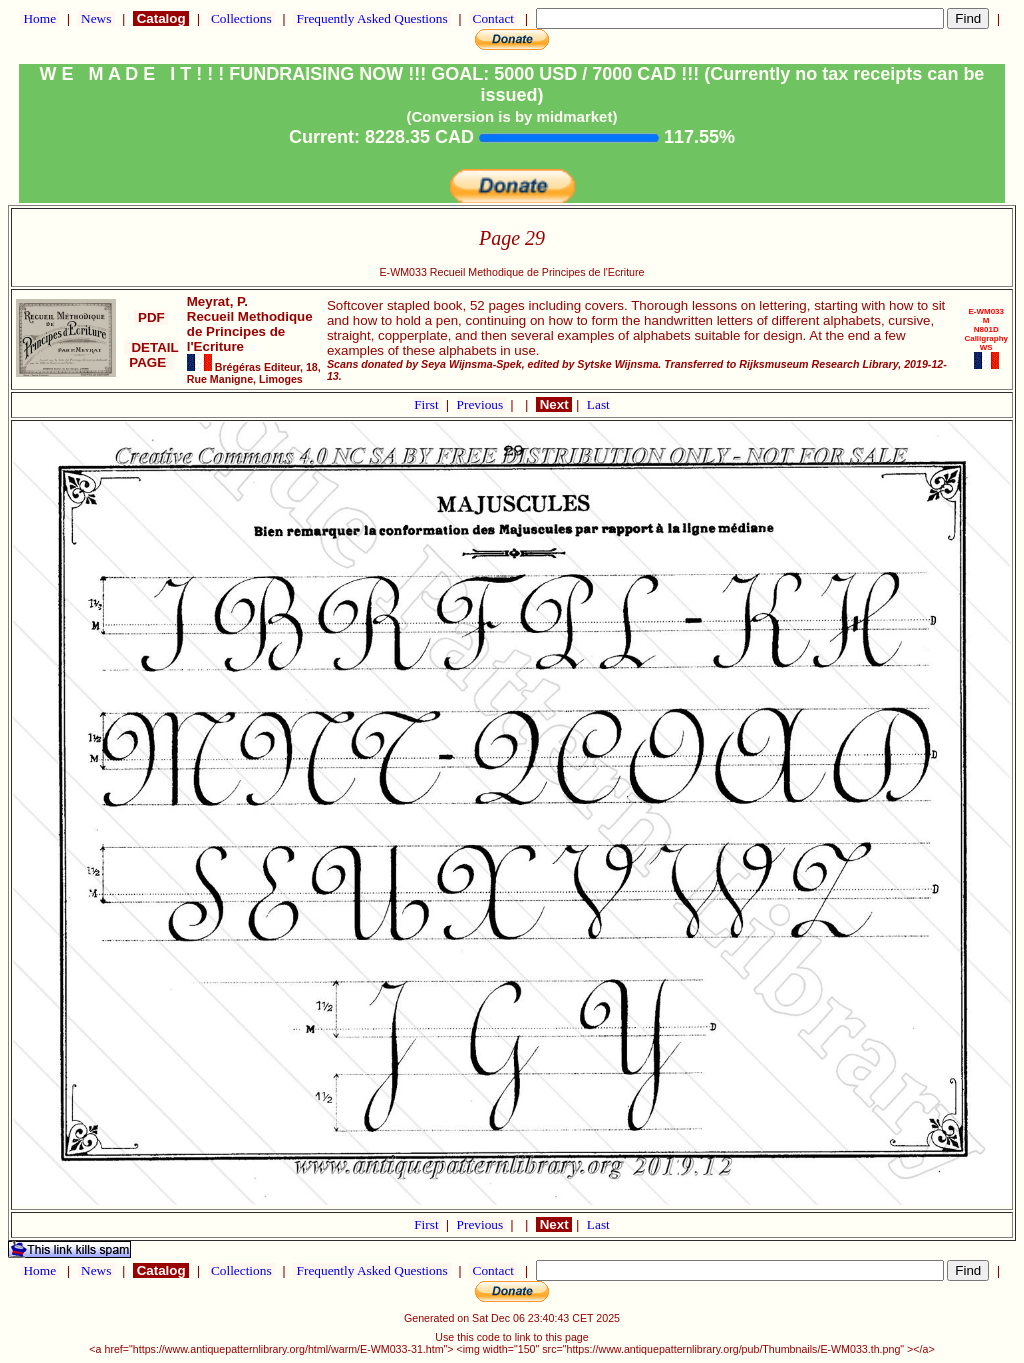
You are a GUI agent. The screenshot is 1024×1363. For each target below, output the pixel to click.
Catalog (161, 18)
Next (554, 404)
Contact (493, 18)
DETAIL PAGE (151, 355)
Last (598, 404)
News (96, 18)
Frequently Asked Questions (372, 18)
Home (39, 18)
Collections (241, 18)
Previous (482, 404)
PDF (151, 317)
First (428, 404)
